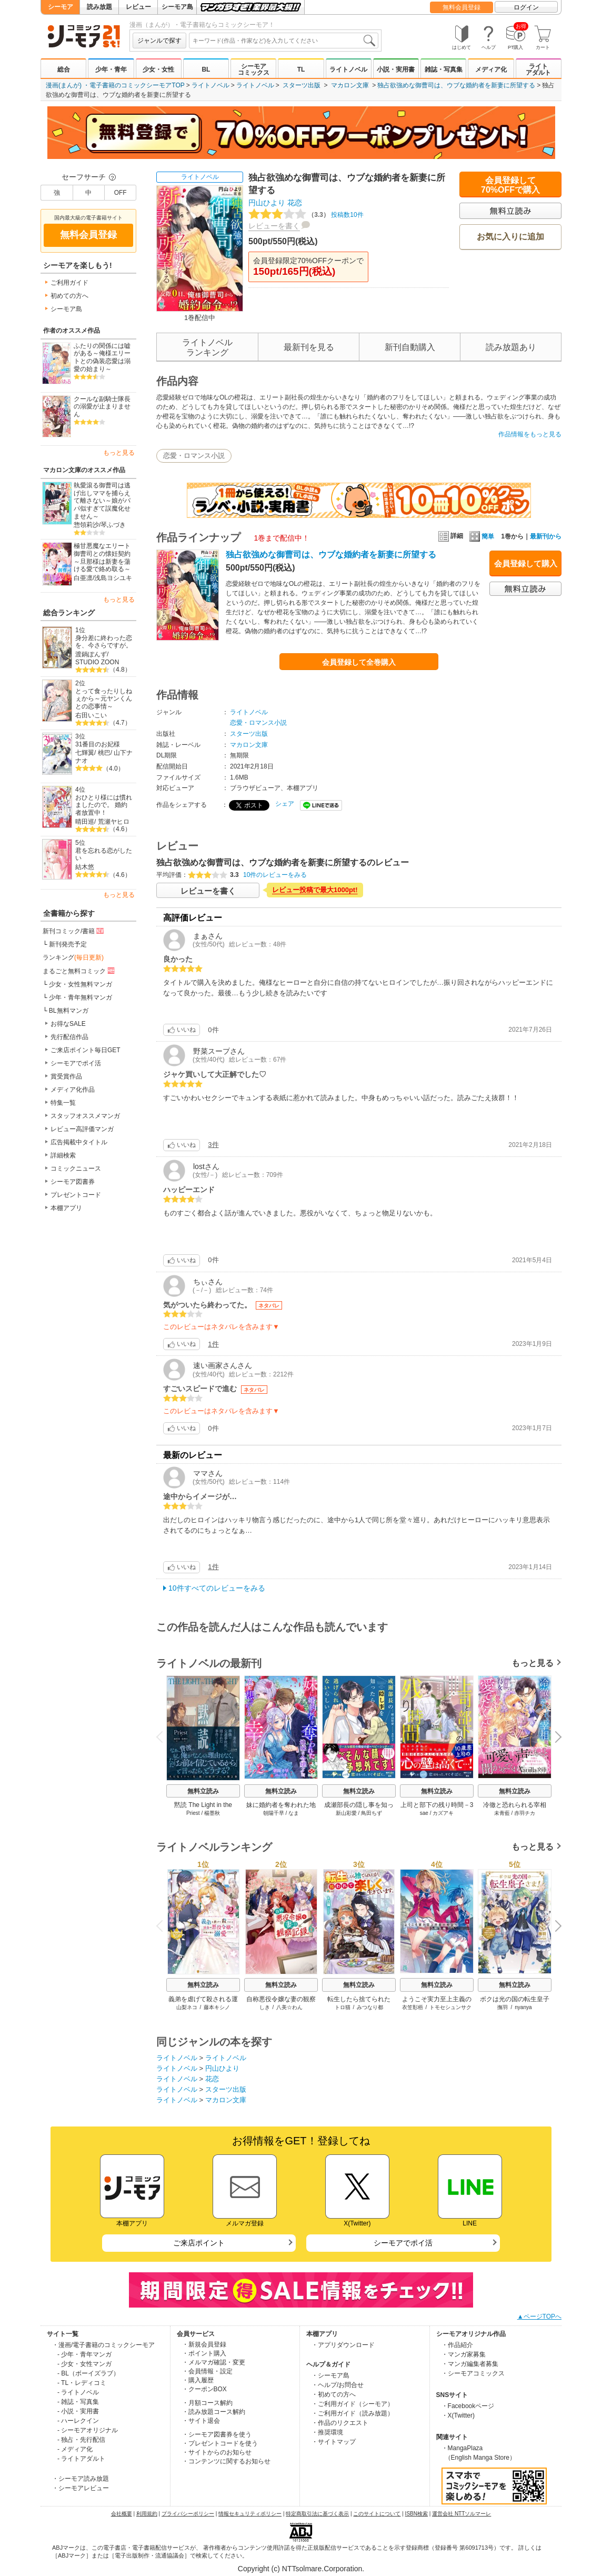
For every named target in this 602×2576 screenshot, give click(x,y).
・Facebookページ (468, 2406)
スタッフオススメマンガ (85, 1116)
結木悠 (84, 867)
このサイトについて (376, 2514)
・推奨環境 (327, 2432)
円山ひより (266, 202)
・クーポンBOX (204, 2389)
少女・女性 (158, 69)
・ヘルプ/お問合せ (338, 2385)
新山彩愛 (346, 1813)
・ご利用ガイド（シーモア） (353, 2404)
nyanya (523, 2007)
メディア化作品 (73, 1089)
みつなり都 (370, 2007)
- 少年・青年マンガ (84, 2354)
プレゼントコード (76, 1195)
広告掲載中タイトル (79, 1142)
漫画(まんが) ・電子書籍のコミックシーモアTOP (115, 85)
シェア (284, 803)
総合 (63, 69)
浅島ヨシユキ (113, 578)
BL (206, 69)
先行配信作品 (69, 1037)
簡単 (481, 536)
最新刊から (545, 536)
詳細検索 (63, 1155)
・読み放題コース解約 (213, 2411)
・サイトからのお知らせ (217, 2452)
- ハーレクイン (78, 2420)
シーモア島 (177, 7)
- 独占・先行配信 (81, 2439)
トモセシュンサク (450, 2007)
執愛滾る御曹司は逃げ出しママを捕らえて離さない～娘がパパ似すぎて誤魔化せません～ (102, 501)
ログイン (526, 7)
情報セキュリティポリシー (250, 2514)
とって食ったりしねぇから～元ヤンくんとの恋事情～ (103, 698)
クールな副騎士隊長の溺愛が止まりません (102, 406)
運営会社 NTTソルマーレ (461, 2514)
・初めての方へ (334, 2394)
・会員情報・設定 (207, 2371)
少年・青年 (111, 69)
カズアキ (443, 1813)
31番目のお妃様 (97, 744)
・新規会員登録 (204, 2344)
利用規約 (146, 2514)
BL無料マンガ (68, 1010)
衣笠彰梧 (412, 2007)
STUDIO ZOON (97, 662)
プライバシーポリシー (188, 2514)
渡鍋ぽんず (91, 654)
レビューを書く (274, 226)
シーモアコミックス (253, 69)
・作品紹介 (457, 2345)
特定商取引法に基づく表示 (317, 2514)
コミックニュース (76, 1168)
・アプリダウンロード (343, 2345)
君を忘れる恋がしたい (103, 854)
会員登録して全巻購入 (359, 662)
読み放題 (99, 7)
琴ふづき (113, 524)
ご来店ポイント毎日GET (86, 1050)
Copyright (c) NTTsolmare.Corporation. (301, 2568)
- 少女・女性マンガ (84, 2364)
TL (301, 69)
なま (293, 1813)
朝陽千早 (273, 1813)
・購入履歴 (198, 2380)
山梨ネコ (186, 2007)
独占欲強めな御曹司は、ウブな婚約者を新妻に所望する (456, 85)
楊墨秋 (212, 1813)
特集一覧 (63, 1102)
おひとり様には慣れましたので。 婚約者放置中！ (103, 805)
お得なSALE (68, 1023)
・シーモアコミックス (473, 2373)
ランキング (73, 957)
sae (424, 1813)
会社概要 (121, 2514)
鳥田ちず (371, 1813)
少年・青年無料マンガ (80, 997)
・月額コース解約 (207, 2403)
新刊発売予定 (68, 944)
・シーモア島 (330, 2375)
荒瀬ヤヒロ (113, 821)
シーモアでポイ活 (76, 1063)
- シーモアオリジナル (87, 2430)
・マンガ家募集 (464, 2354)
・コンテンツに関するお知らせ (226, 2461)
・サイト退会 (201, 2420)
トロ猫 (342, 2007)
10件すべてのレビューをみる (216, 1588)
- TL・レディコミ (81, 2383)
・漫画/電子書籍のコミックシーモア (103, 2345)
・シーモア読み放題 (80, 2478)
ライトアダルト (538, 69)
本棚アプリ (66, 1208)
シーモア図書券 (73, 1181)
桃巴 (104, 752)
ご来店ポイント (199, 2243)
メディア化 (491, 69)
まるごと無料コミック (79, 970)
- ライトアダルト (81, 2458)
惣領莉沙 (86, 524)
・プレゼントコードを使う (220, 2443)
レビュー (138, 7)
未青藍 (502, 1813)
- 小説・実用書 (78, 2411)
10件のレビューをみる (275, 874)
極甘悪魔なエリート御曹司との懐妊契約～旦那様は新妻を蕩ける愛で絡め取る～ (102, 557)
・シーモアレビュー (80, 2488)
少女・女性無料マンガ (80, 984)
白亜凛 (83, 578)
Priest (193, 1813)
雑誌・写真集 (444, 69)
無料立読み (203, 1791)
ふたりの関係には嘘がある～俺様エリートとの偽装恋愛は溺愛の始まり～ (102, 357)
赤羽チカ (524, 1813)
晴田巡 (84, 821)
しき (264, 2007)
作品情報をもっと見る (529, 434)
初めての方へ (69, 295)
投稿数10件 (306, 214)
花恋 (294, 202)
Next (554, 1738)
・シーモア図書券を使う (217, 2434)
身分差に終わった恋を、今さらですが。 (103, 642)
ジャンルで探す (159, 40)
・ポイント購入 (204, 2353)
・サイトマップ (334, 2441)
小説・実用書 (396, 69)
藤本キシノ (217, 2007)
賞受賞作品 (66, 1076)
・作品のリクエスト (340, 2423)
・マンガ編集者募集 (470, 2364)
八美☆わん (289, 2007)
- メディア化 (75, 2449)
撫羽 (502, 2007)
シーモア (60, 7)
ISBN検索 (416, 2514)
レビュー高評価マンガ (82, 1129)
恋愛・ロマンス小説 (194, 456)
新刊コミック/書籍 (74, 930)
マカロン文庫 (350, 85)
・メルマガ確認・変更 (213, 2362)
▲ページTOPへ (539, 2316)
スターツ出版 (301, 85)
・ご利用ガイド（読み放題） (353, 2413)
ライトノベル (348, 69)
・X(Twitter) (458, 2415)
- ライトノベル (78, 2392)
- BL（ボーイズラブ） (88, 2373)
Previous (163, 1736)
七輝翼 (84, 752)
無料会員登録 (461, 7)
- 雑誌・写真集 (78, 2401)
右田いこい (91, 715)
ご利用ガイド (69, 282)
